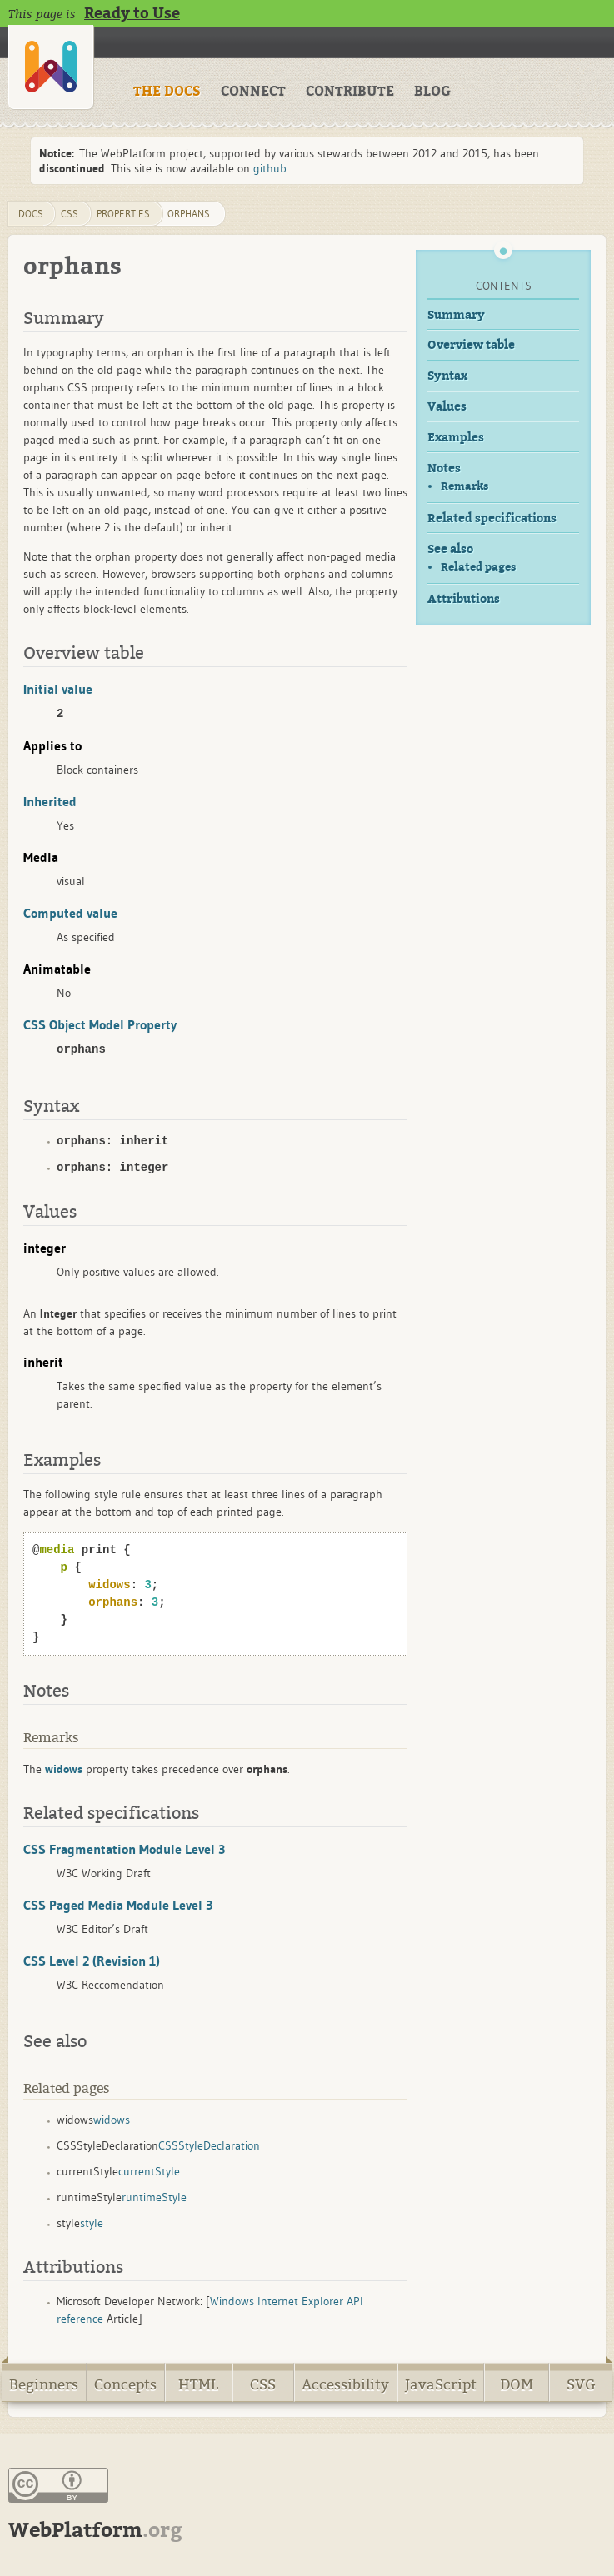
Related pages (478, 567)
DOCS (30, 213)
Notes (444, 468)
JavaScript (441, 2385)
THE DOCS (167, 91)
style (91, 2222)
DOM (516, 2385)
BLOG (432, 91)
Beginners (43, 2385)
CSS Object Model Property (100, 1024)
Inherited (50, 801)
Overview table (471, 345)
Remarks (464, 486)
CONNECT (253, 91)
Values (447, 407)
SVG (581, 2385)
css (69, 213)
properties (123, 213)
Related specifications (492, 518)
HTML (198, 2385)
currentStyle (149, 2171)
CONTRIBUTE (350, 91)
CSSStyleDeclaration (209, 2145)
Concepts (125, 2385)
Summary (456, 315)
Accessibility (345, 2385)
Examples (455, 438)
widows (111, 2119)
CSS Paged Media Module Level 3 (117, 1904)
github (270, 168)
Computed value (70, 912)
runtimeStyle (154, 2197)
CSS (263, 2385)
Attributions (463, 599)
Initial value (57, 688)
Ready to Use (132, 13)
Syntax (447, 376)
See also (450, 549)
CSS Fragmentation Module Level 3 (124, 1849)
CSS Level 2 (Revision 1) (91, 1960)
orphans (188, 213)
